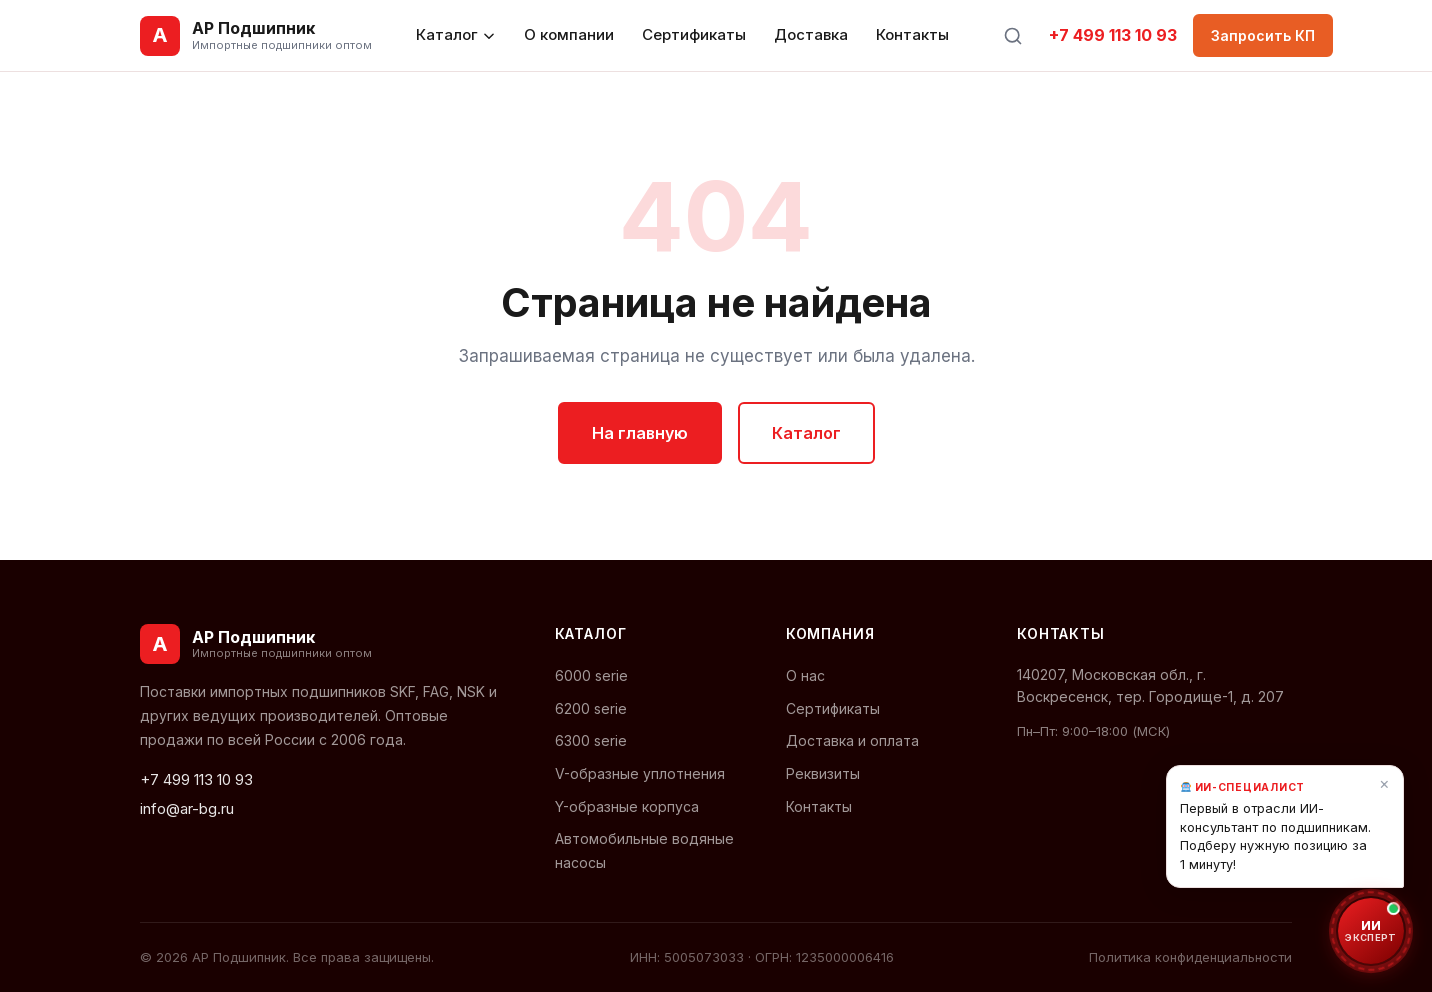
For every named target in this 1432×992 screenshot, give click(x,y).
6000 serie (591, 675)
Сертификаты (694, 34)
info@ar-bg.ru (187, 808)
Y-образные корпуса (627, 806)
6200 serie (591, 708)
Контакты (912, 34)
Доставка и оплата (852, 740)
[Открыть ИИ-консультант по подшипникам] (1371, 931)
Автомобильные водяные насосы (644, 850)
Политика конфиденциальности (1190, 957)
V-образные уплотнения (640, 773)
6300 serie (591, 740)
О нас (805, 675)
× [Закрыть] (1384, 783)
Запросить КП (1263, 35)
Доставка (811, 34)
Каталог (456, 34)
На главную (640, 433)
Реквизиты (823, 773)
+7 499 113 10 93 (1113, 35)
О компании (569, 34)
